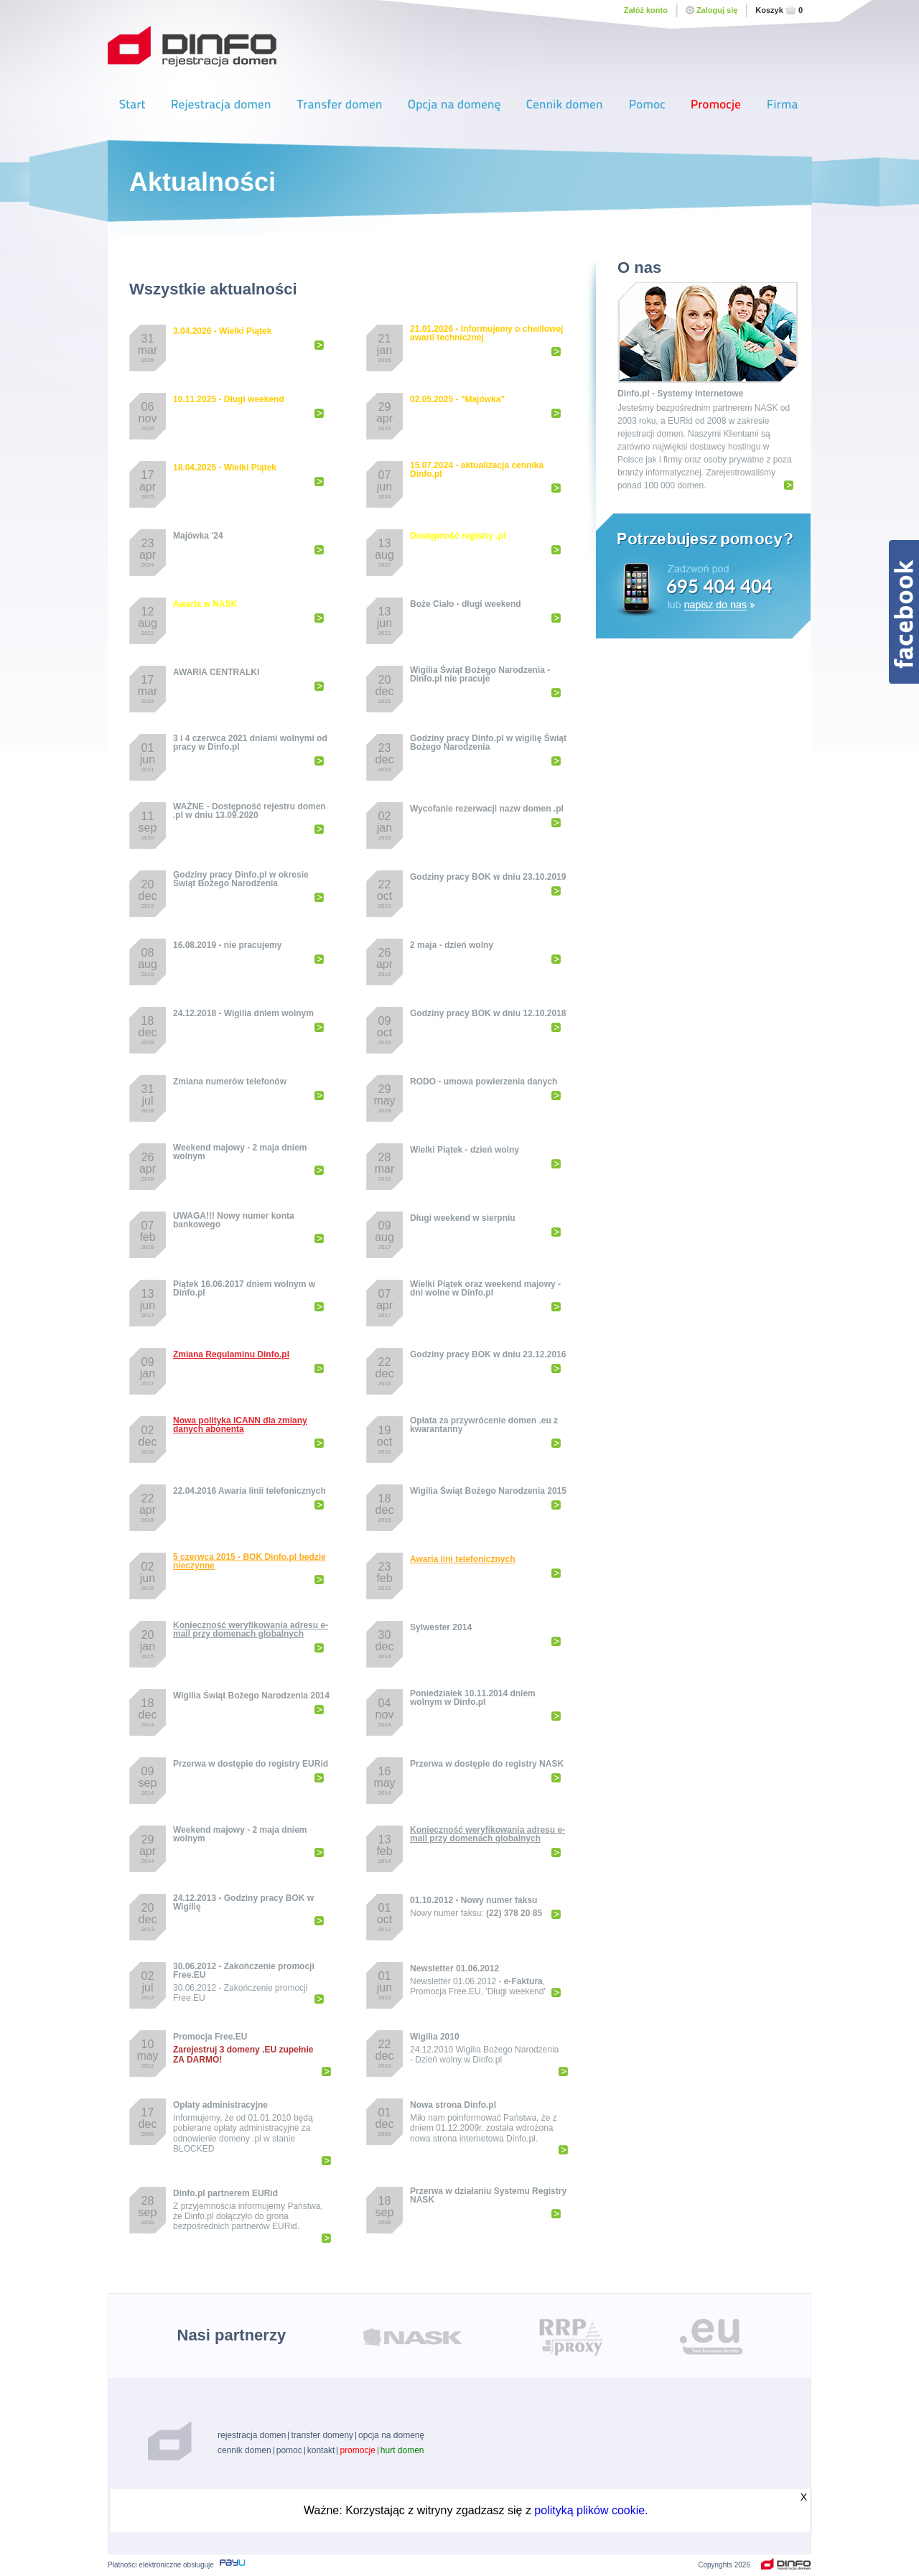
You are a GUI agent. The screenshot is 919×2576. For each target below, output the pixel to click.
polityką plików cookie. (591, 2510)
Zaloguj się (711, 10)
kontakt (321, 2450)
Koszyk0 (779, 10)
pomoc (289, 2450)
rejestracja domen (252, 2435)
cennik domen (244, 2450)
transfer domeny (322, 2435)
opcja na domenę (391, 2435)
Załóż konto (646, 10)
